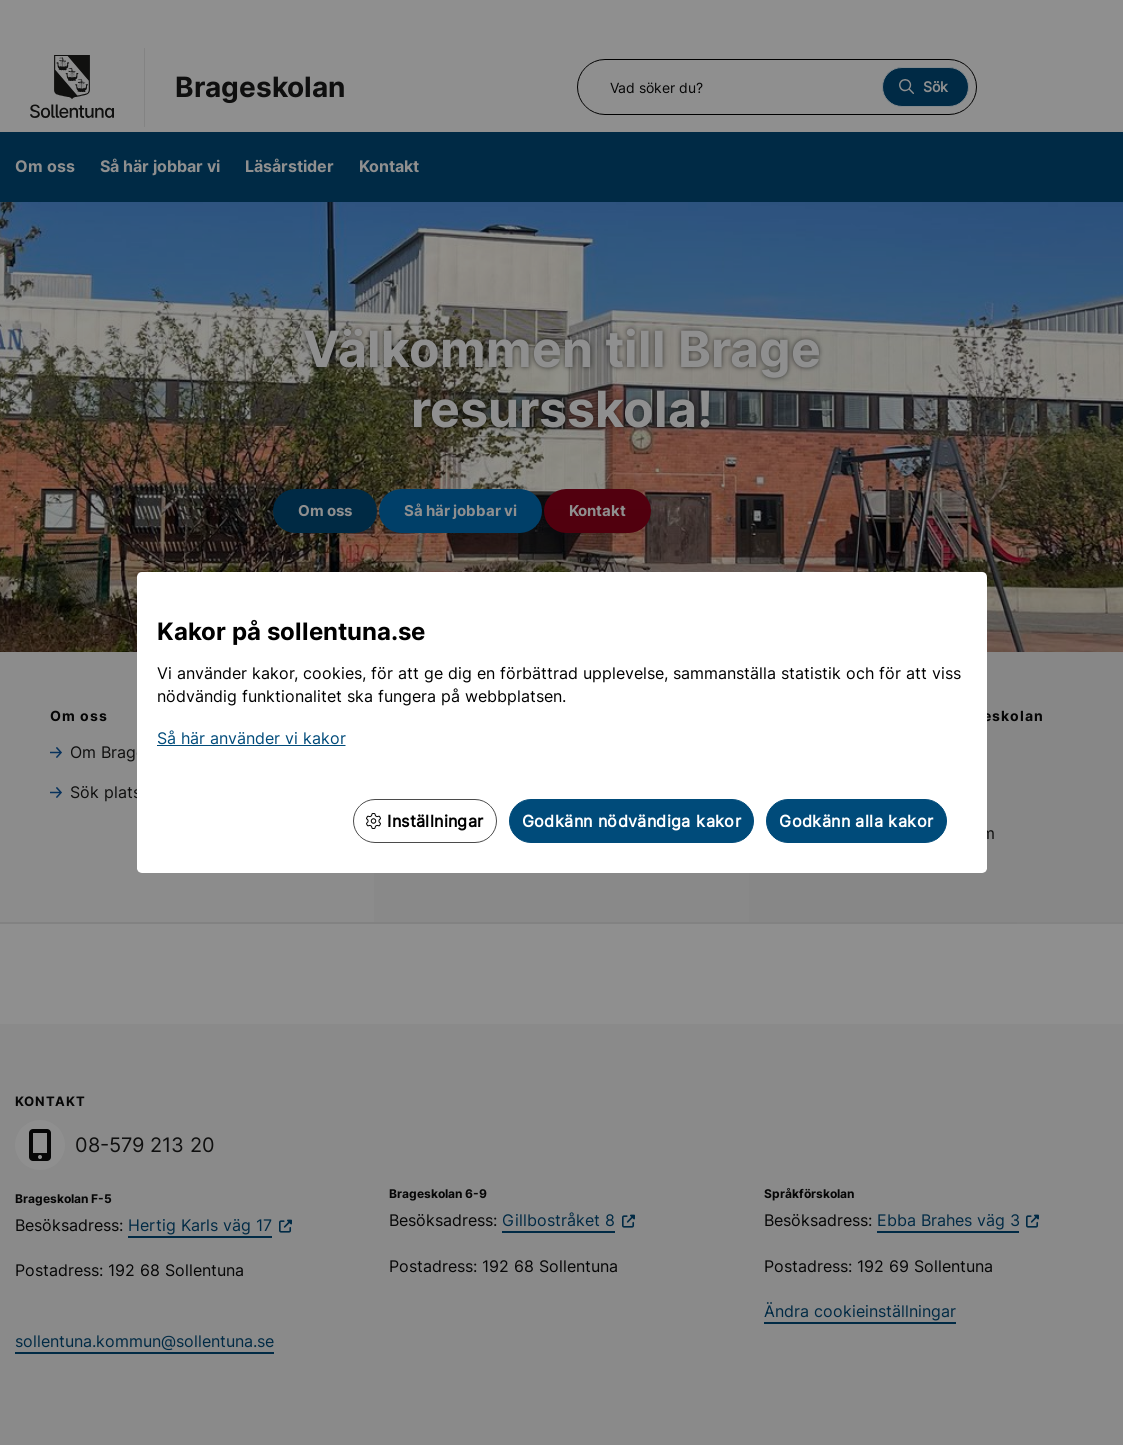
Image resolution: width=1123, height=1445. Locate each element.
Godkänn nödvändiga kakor (632, 821)
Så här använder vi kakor (251, 738)
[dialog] (561, 722)
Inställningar (425, 821)
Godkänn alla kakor (856, 821)
